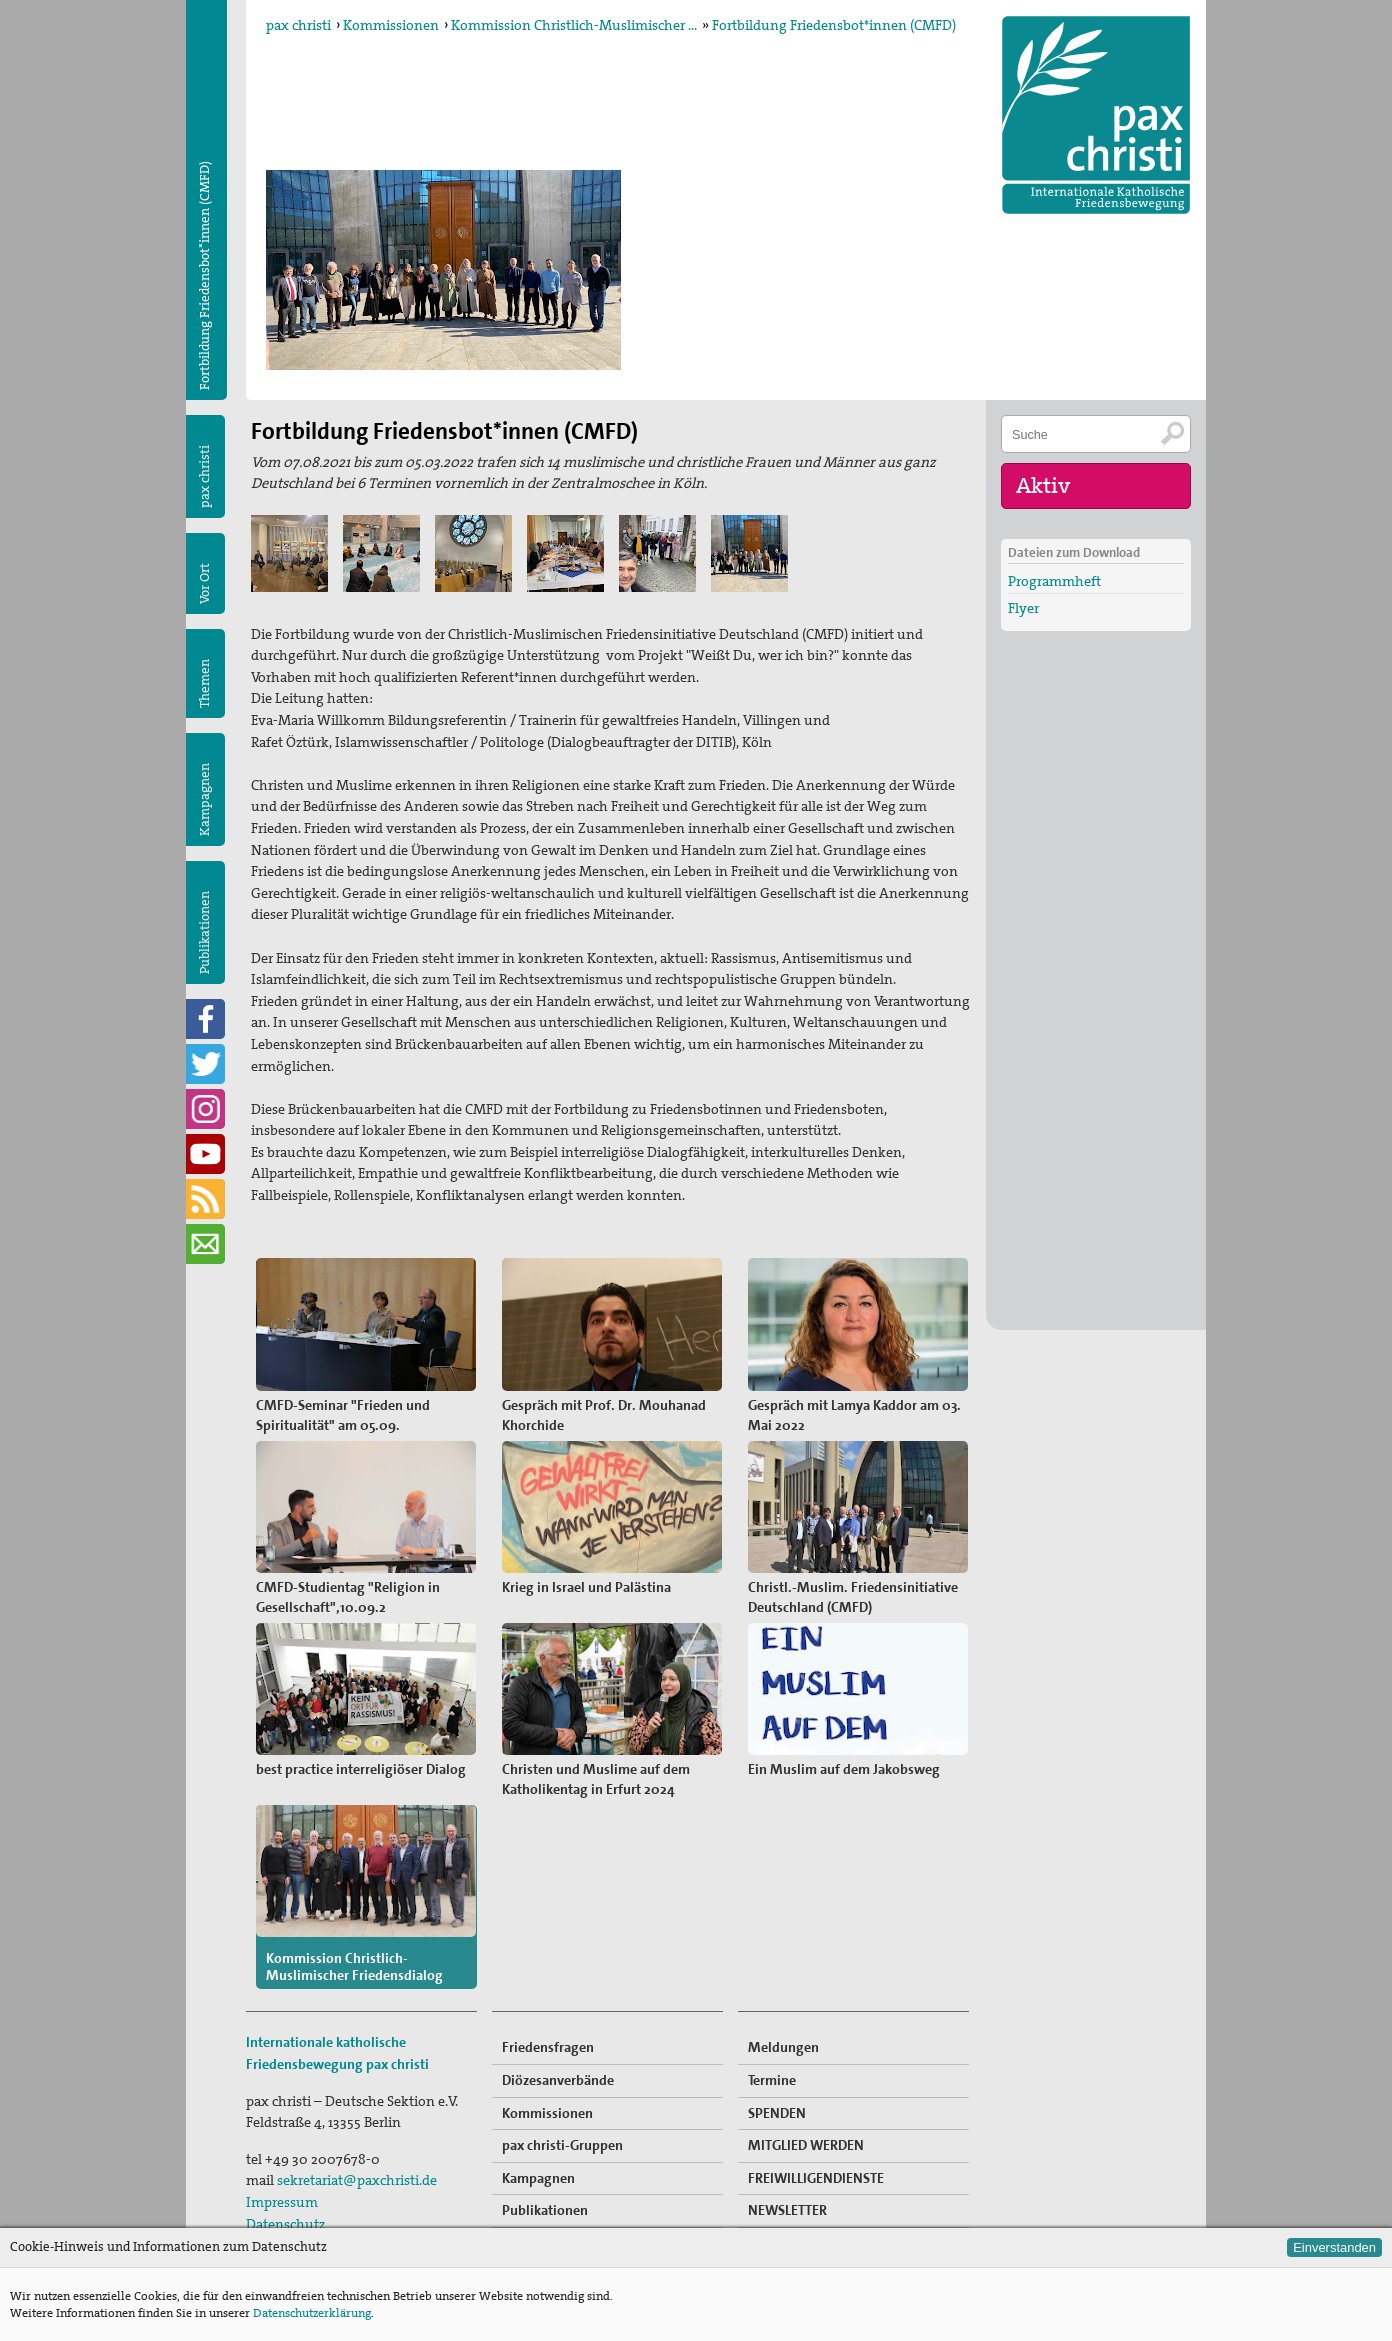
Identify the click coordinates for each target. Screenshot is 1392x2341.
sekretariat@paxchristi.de (357, 2171)
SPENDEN (777, 2103)
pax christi (298, 25)
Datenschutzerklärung (312, 2313)
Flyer (1023, 608)
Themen (204, 683)
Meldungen (783, 2038)
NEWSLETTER (787, 2201)
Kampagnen (204, 799)
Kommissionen (391, 25)
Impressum (282, 2193)
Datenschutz (285, 2214)
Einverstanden (1334, 2247)
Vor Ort (204, 583)
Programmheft (1054, 580)
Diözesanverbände (558, 2071)
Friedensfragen (548, 2038)
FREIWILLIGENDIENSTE (816, 2169)
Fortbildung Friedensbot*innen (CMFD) (834, 25)
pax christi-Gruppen (562, 2136)
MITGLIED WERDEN (806, 2136)
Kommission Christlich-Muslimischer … (574, 25)
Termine (772, 2071)
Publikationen (204, 932)
